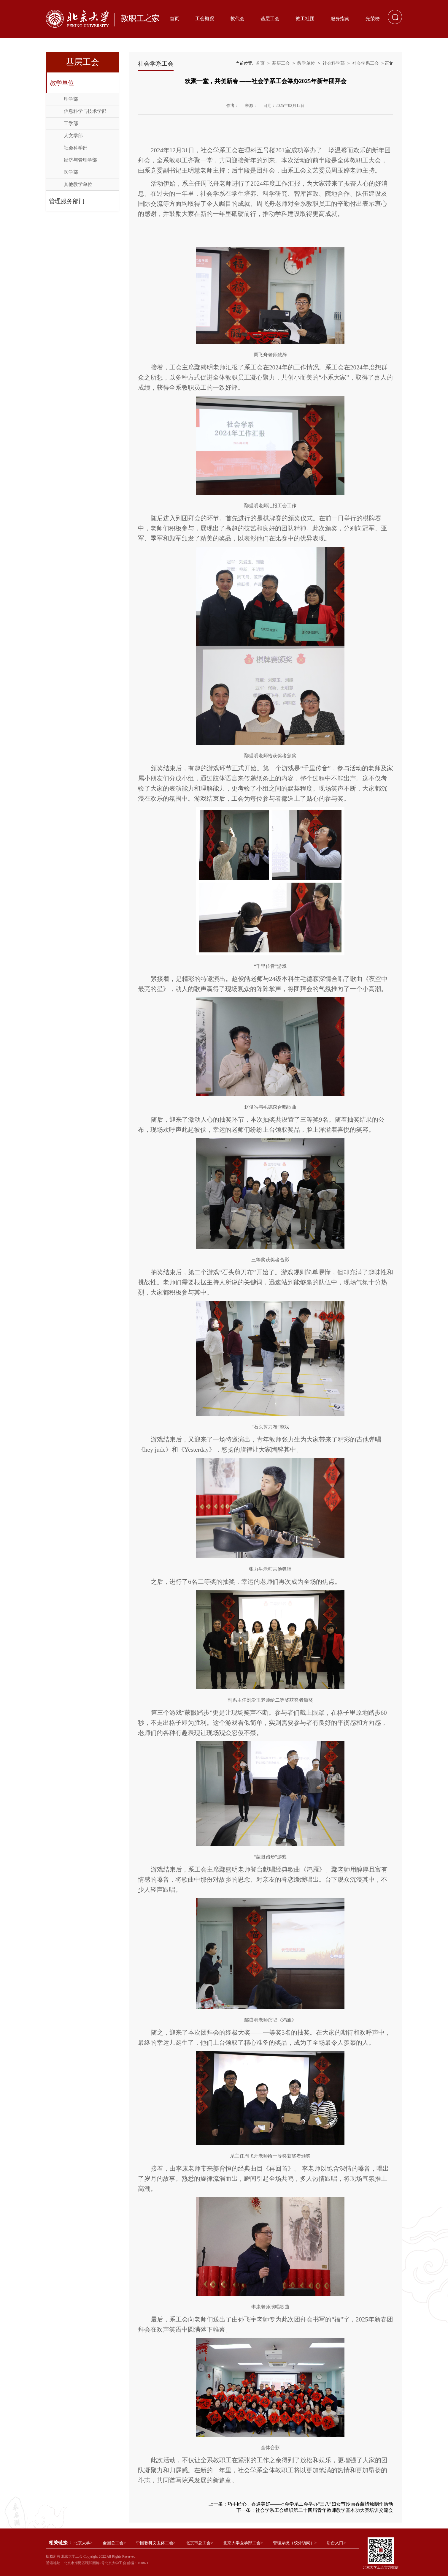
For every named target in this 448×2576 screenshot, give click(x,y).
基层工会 (269, 18)
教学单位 (62, 83)
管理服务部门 (67, 201)
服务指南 (340, 18)
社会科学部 (76, 147)
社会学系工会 (365, 63)
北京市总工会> (199, 2543)
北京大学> (83, 2543)
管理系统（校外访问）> (295, 2543)
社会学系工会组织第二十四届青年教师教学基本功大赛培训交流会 (324, 2510)
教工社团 (305, 18)
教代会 (237, 18)
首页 (174, 18)
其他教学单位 (78, 184)
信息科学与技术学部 (85, 111)
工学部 (71, 123)
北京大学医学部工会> (243, 2543)
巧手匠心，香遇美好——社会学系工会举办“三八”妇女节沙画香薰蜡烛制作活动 (310, 2504)
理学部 (71, 99)
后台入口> (336, 2543)
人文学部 (73, 135)
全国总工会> (114, 2543)
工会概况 (204, 18)
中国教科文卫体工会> (156, 2543)
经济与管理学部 (80, 159)
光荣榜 (373, 18)
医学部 (71, 172)
